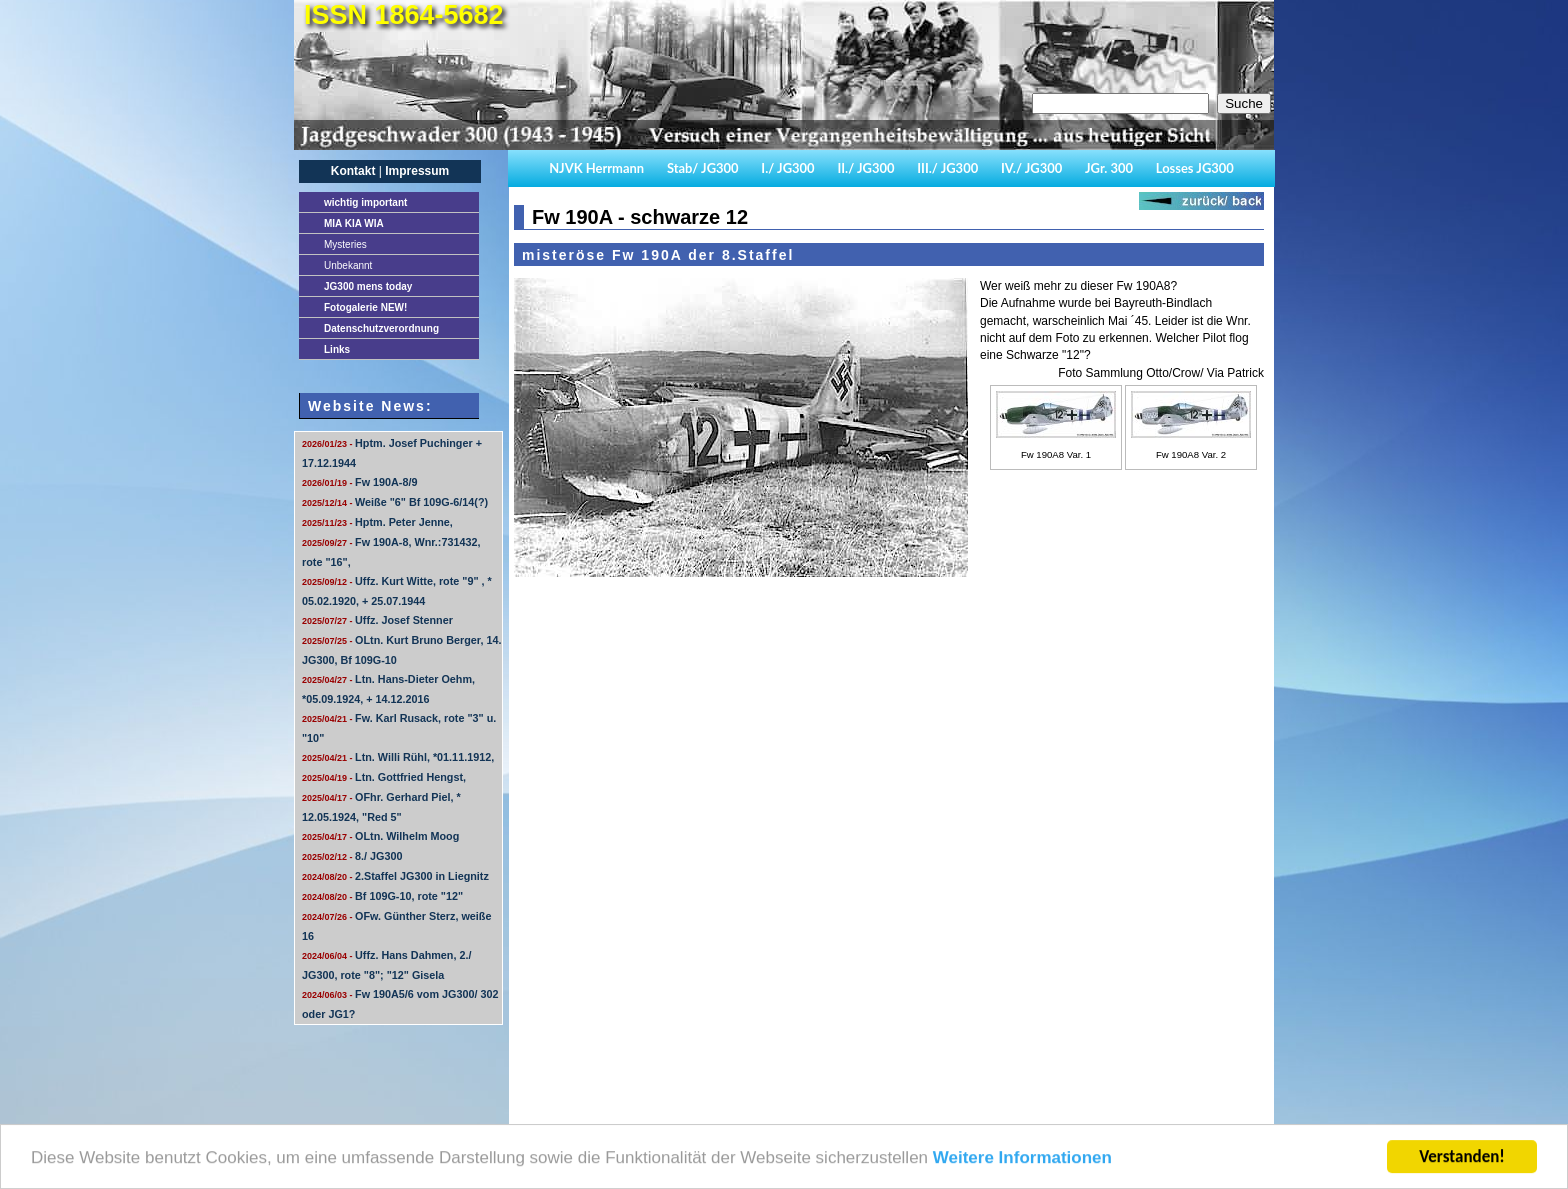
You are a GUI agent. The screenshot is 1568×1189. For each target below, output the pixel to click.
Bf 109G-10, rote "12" (382, 896)
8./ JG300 (352, 856)
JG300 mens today (368, 286)
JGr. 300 (1109, 168)
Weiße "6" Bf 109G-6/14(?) (395, 502)
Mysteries (345, 244)
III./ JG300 (947, 168)
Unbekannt (348, 265)
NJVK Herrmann (596, 168)
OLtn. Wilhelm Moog (380, 836)
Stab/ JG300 (703, 168)
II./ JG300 (865, 168)
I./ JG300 (787, 168)
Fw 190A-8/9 (359, 482)
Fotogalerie (365, 307)
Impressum (417, 171)
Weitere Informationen (1022, 1163)
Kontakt (353, 171)
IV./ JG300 (1031, 168)
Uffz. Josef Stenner (377, 620)
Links (337, 349)
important (365, 202)
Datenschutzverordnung (381, 328)
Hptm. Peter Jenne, (377, 522)
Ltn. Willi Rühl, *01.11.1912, (398, 757)
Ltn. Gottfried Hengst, (384, 777)
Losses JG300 (1195, 168)
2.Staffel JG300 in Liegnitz (395, 876)
